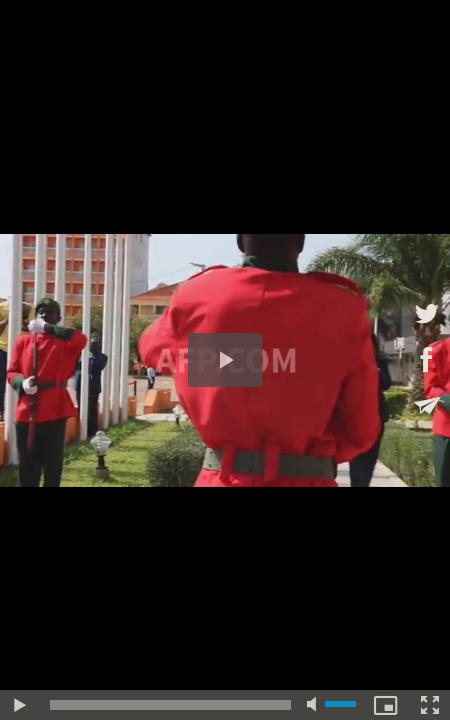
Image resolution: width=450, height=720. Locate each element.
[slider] (170, 705)
